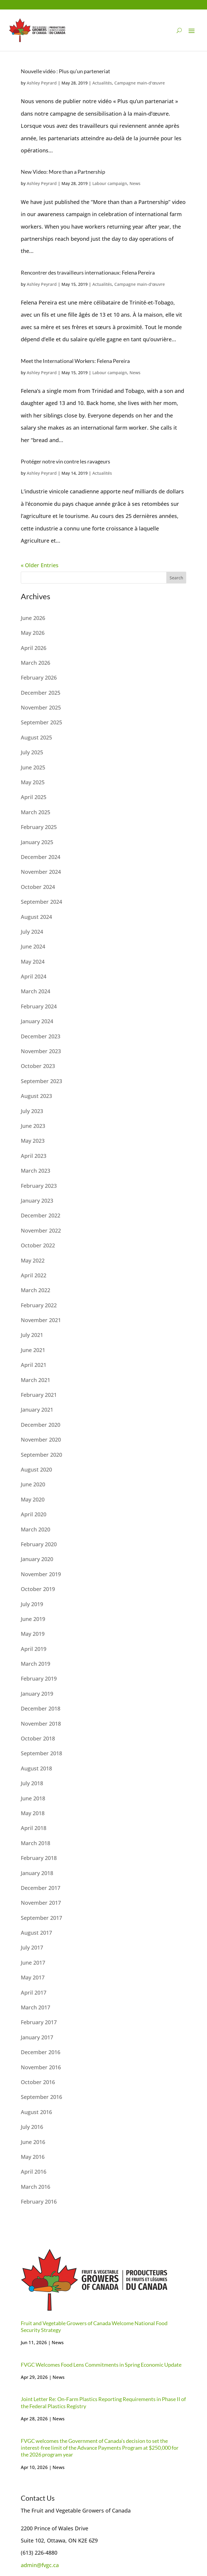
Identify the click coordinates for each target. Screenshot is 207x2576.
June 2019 (33, 1618)
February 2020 (39, 1544)
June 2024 (33, 946)
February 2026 (39, 677)
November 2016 (41, 2067)
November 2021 (41, 1320)
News (134, 183)
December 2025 (40, 692)
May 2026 (33, 632)
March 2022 (35, 1290)
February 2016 (39, 2201)
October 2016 (38, 2082)
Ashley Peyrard (42, 83)
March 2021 (35, 1379)
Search (176, 578)
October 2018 (38, 1738)
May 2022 (33, 1260)
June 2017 (33, 1962)
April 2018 (33, 1827)
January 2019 (37, 1693)
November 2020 (41, 1439)
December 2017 (40, 1887)
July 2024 (32, 931)
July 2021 (32, 1334)
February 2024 (39, 1006)
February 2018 (39, 1857)
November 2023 (41, 1051)
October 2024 (38, 886)
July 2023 (32, 1111)
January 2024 (37, 1021)
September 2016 (41, 2096)
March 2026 (35, 662)
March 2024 (35, 991)
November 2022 (41, 1230)
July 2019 (32, 1604)
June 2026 (33, 617)
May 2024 (33, 961)
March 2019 (35, 1663)
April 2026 (33, 647)
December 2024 (40, 856)
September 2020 (41, 1454)
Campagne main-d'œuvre (139, 83)
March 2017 (35, 2007)
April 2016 (33, 2171)
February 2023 (39, 1185)
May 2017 (33, 1977)
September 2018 (41, 1753)
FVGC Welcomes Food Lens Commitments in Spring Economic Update (101, 2364)
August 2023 (36, 1095)
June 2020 (33, 1484)
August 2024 (36, 916)
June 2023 (33, 1125)
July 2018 (32, 1783)
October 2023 (38, 1065)
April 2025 (33, 797)
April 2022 (33, 1275)
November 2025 (41, 707)
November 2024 (41, 871)
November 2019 (41, 1574)
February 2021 (39, 1394)
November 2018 (41, 1723)
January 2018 (37, 1873)
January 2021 (37, 1409)
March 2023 (35, 1170)
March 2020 (35, 1529)
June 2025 (33, 767)
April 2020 (33, 1514)
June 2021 (33, 1350)
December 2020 (40, 1424)
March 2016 (35, 2186)
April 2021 (33, 1364)
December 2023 (40, 1036)
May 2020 (33, 1499)
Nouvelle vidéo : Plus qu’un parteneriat (65, 71)
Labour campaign (109, 183)
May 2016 (33, 2156)
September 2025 (41, 722)
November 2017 (41, 1902)
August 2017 (36, 1932)
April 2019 (33, 1648)
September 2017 (41, 1917)
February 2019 (39, 1678)
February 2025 (39, 826)
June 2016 (33, 2141)
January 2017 (37, 2037)
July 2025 (32, 752)
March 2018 (35, 1843)
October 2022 (38, 1245)
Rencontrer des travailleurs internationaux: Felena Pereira (88, 272)
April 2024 (33, 976)
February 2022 (39, 1305)
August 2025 (36, 737)
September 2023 (41, 1081)
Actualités (102, 83)
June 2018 (33, 1798)
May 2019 (33, 1633)
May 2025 (33, 782)
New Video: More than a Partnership (63, 171)
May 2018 (33, 1813)
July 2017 (32, 1947)
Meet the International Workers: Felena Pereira (75, 361)
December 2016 (40, 2052)
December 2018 (40, 1708)
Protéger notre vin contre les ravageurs (65, 461)
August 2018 (36, 1768)
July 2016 (32, 2126)
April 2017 (33, 1992)
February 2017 (39, 2022)
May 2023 (33, 1140)
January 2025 (37, 842)
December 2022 (40, 1215)
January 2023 (37, 1200)
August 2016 (36, 2112)
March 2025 (35, 812)
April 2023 (33, 1155)
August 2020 (36, 1469)
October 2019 (38, 1589)
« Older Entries (40, 565)
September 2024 (41, 901)
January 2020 (37, 1559)
